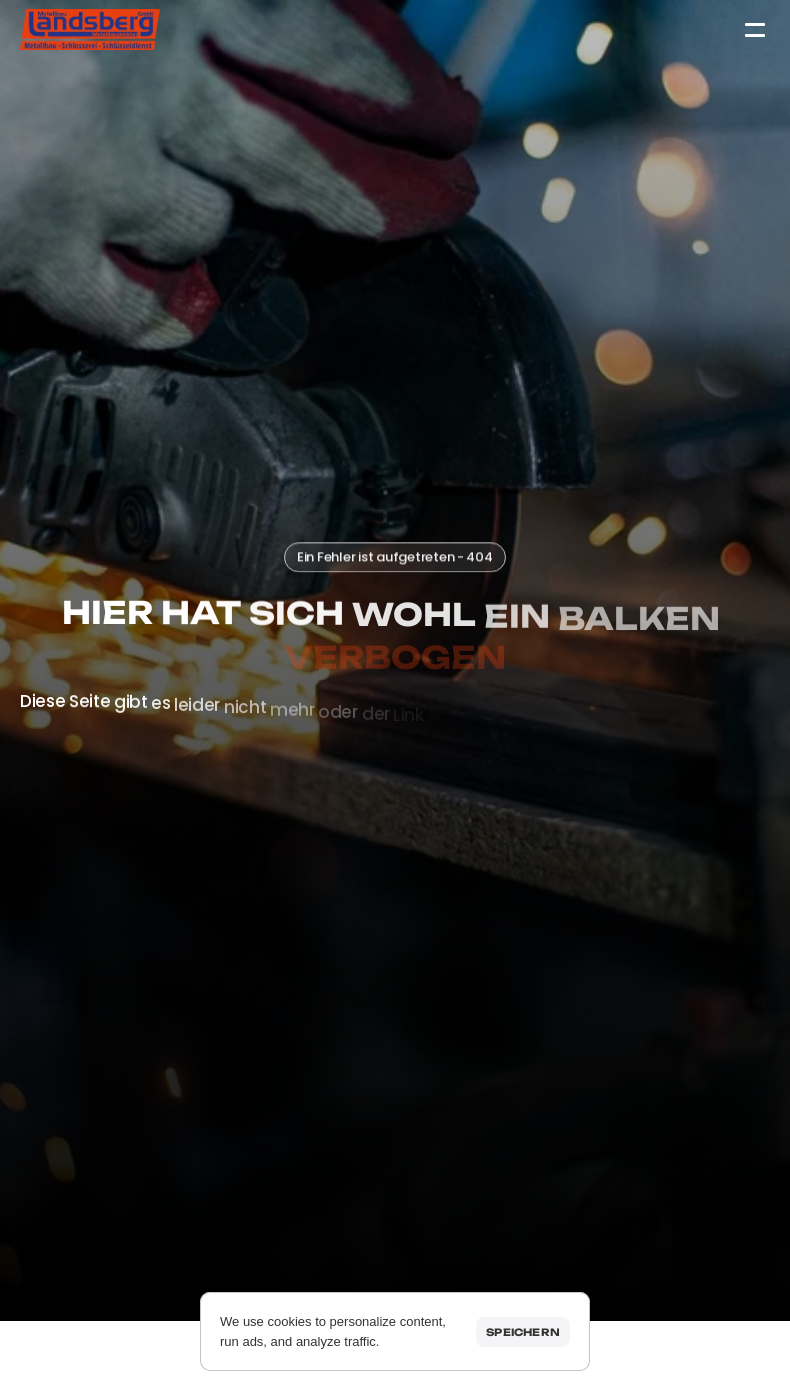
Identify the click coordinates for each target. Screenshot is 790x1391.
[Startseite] (90, 29)
